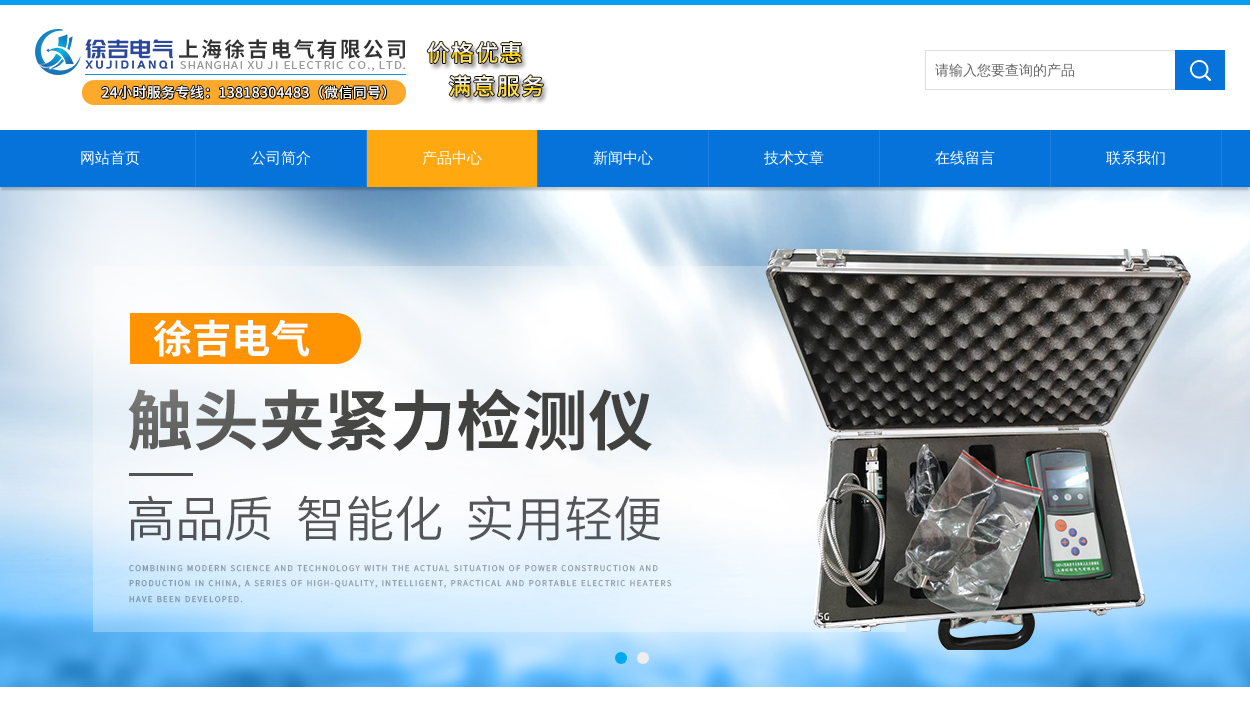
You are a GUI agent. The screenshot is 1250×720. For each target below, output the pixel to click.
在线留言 (965, 158)
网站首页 (110, 158)
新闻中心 (623, 158)
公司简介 (281, 158)
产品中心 (452, 158)
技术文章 (794, 158)
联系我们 (1136, 158)
